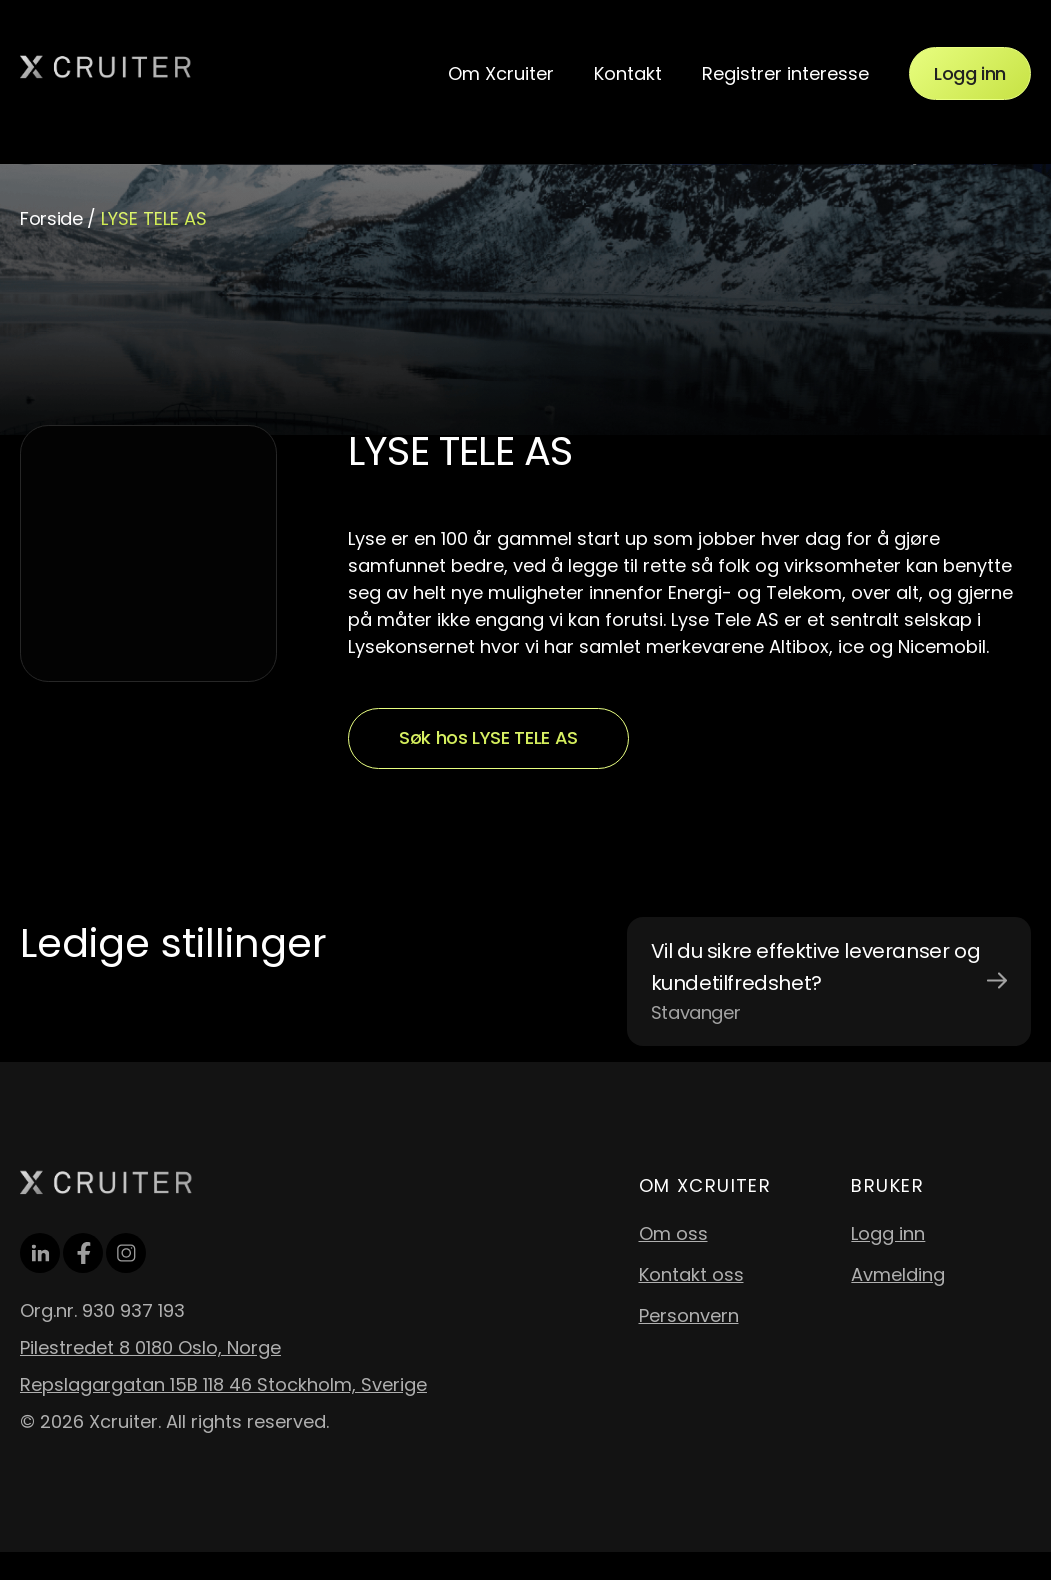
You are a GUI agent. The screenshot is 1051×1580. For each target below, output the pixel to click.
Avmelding (898, 1274)
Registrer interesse (785, 73)
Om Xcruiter (501, 73)
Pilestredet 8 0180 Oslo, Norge (150, 1347)
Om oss (673, 1233)
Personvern (689, 1315)
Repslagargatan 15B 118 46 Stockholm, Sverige (223, 1384)
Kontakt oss (691, 1274)
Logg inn (970, 73)
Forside (51, 218)
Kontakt (628, 73)
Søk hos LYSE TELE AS (488, 737)
